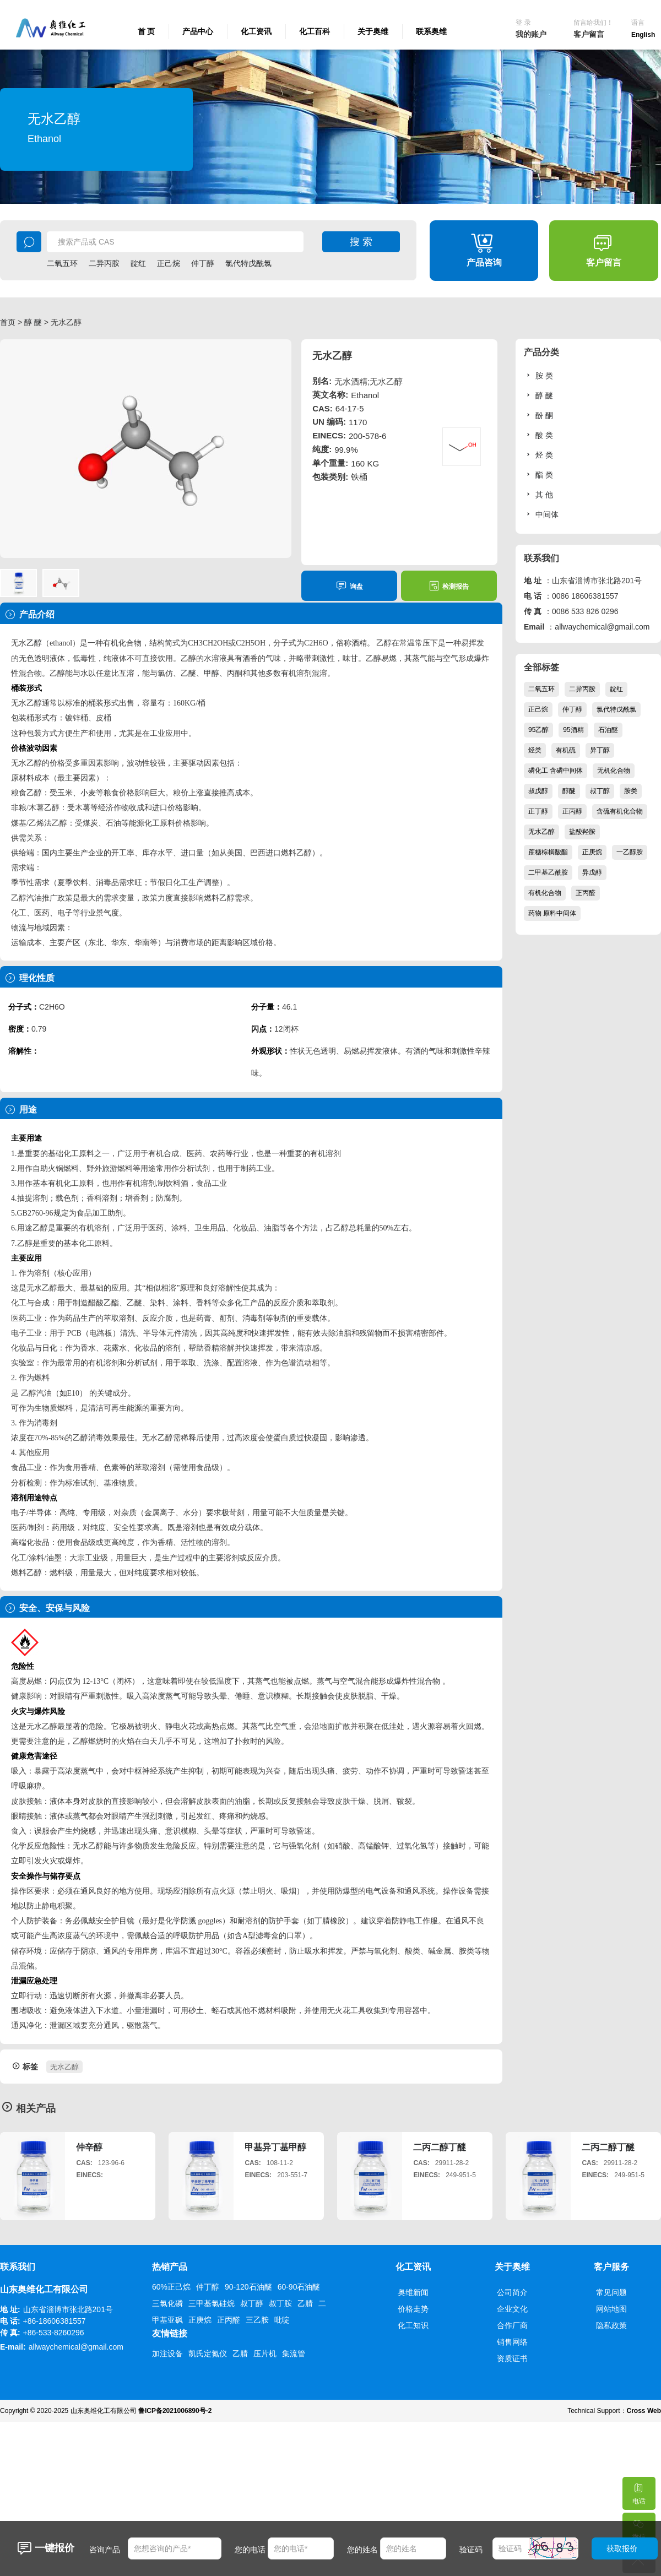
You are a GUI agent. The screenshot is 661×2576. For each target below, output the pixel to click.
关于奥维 (372, 31)
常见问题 (611, 2292)
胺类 (630, 791)
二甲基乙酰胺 (548, 872)
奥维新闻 (413, 2292)
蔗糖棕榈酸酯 (548, 852)
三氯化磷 (167, 2303)
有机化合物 (544, 893)
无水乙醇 (64, 2067)
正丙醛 (585, 893)
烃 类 (538, 454)
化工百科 (314, 31)
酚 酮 (538, 415)
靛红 (138, 263)
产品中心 (197, 31)
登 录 (523, 22)
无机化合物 (613, 770)
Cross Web (644, 2411)
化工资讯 (256, 31)
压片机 (265, 2353)
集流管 (293, 2353)
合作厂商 (512, 2325)
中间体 (541, 514)
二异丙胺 (104, 263)
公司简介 (512, 2292)
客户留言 (588, 34)
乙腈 (305, 2303)
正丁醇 (538, 811)
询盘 (349, 586)
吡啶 (282, 2319)
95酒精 (573, 730)
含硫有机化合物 (620, 811)
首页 (7, 322)
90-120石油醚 (248, 2286)
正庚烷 (592, 852)
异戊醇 (592, 872)
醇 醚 (33, 322)
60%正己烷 (171, 2286)
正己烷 (168, 263)
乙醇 (34, 643)
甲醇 (211, 673)
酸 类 (538, 435)
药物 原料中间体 (552, 913)
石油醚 (608, 730)
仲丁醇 (202, 263)
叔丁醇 (600, 791)
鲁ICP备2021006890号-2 (175, 2411)
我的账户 (531, 34)
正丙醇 (572, 811)
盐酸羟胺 (582, 832)
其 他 (538, 494)
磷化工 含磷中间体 (555, 770)
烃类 (534, 750)
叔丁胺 (280, 2303)
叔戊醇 (538, 791)
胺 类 (538, 375)
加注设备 (167, 2353)
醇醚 (569, 791)
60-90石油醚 (299, 2286)
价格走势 (413, 2308)
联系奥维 (431, 31)
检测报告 (449, 586)
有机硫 (566, 750)
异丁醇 (600, 750)
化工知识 (413, 2325)
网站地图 (611, 2308)
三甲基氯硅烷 (211, 2303)
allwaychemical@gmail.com (602, 626)
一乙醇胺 (629, 852)
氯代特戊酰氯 (248, 263)
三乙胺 (257, 2319)
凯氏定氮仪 (207, 2353)
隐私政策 (611, 2325)
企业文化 (512, 2308)
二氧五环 (62, 263)
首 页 (146, 31)
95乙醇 (538, 730)
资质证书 (512, 2358)
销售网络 (512, 2342)
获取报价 (621, 2548)
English (643, 35)
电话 (638, 2491)
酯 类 (538, 474)
